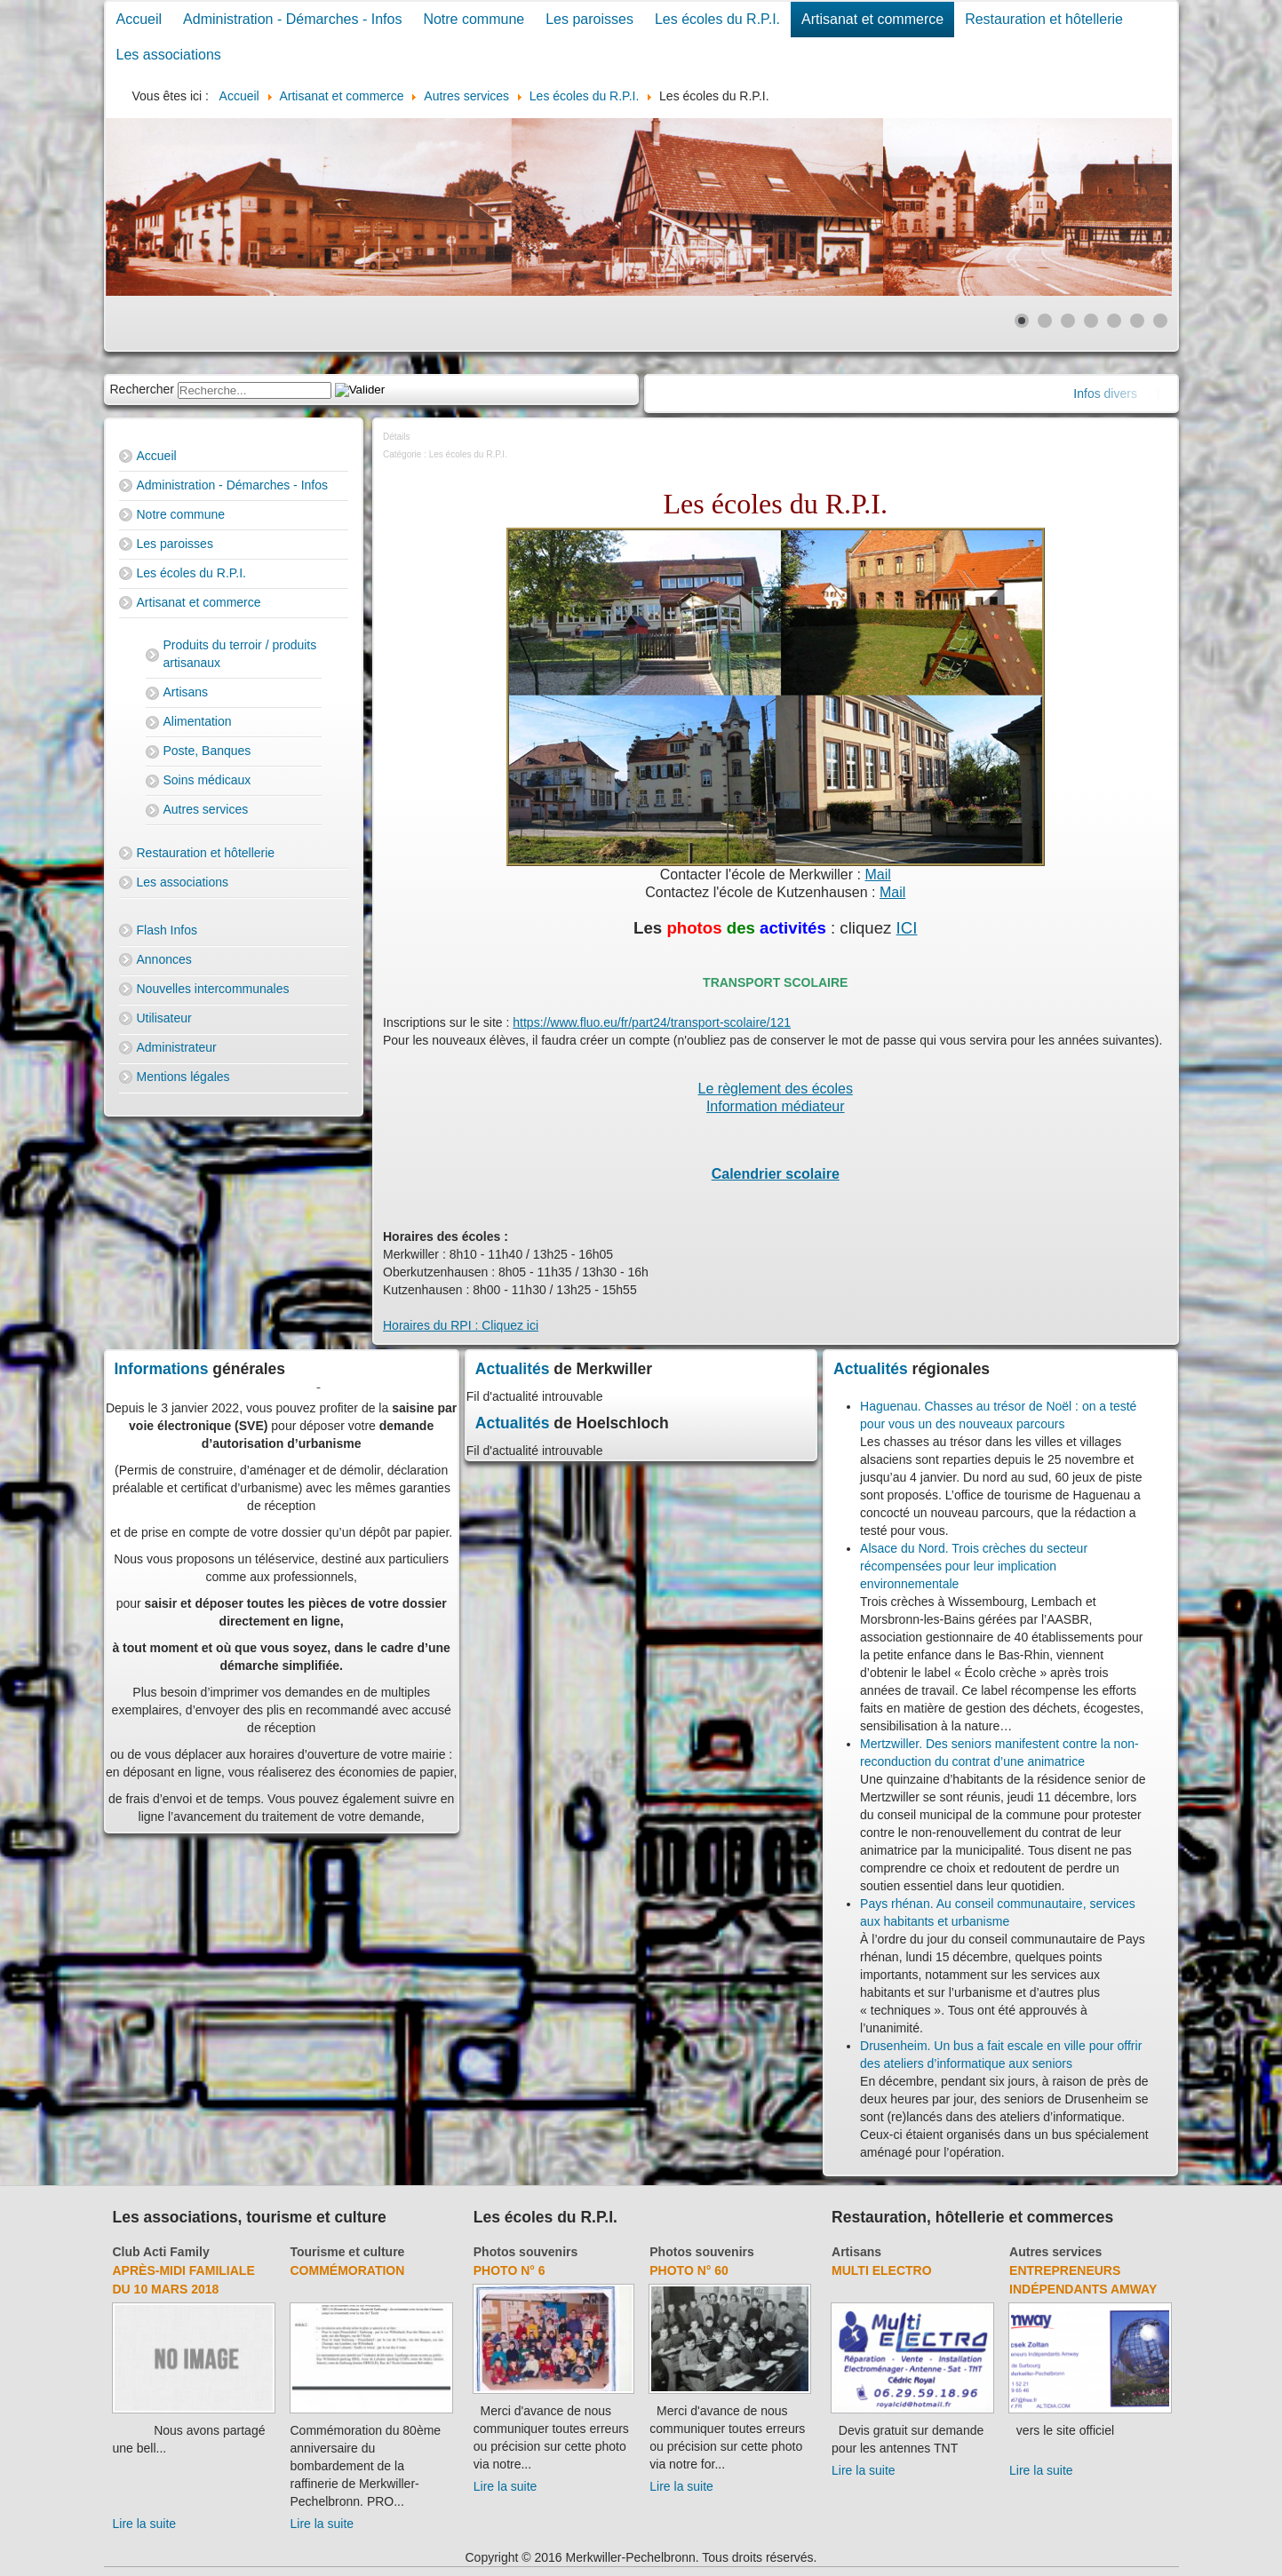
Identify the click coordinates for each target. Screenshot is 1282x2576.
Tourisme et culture (348, 2252)
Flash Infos (167, 930)
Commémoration (348, 2270)
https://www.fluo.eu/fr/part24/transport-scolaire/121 (652, 1022)
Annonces (164, 959)
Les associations (168, 54)
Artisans (186, 692)
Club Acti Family (161, 2252)
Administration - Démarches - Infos (292, 19)
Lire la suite (145, 2523)
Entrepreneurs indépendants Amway (1083, 2279)
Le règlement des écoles (775, 1088)
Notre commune (473, 19)
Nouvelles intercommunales (213, 989)
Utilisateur (164, 1018)
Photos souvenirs (525, 2252)
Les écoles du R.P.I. (717, 19)
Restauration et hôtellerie (1044, 19)
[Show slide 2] (1045, 321)
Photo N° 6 (509, 2270)
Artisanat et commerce (872, 19)
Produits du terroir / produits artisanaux (240, 654)
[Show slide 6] (1137, 321)
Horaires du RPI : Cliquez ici (460, 1325)
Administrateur (177, 1047)
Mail (877, 874)
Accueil (139, 19)
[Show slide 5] (1114, 321)
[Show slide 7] (1160, 321)
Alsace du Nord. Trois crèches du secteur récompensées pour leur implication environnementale (973, 1566)
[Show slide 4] (1091, 321)
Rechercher (142, 389)
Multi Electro (882, 2270)
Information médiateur (775, 1106)
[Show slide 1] (1022, 321)
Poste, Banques (207, 750)
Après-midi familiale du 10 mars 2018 (184, 2279)
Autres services (206, 809)
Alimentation (197, 721)
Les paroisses (589, 19)
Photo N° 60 (689, 2270)
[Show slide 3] (1068, 321)
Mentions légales (183, 1076)
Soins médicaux (207, 780)
